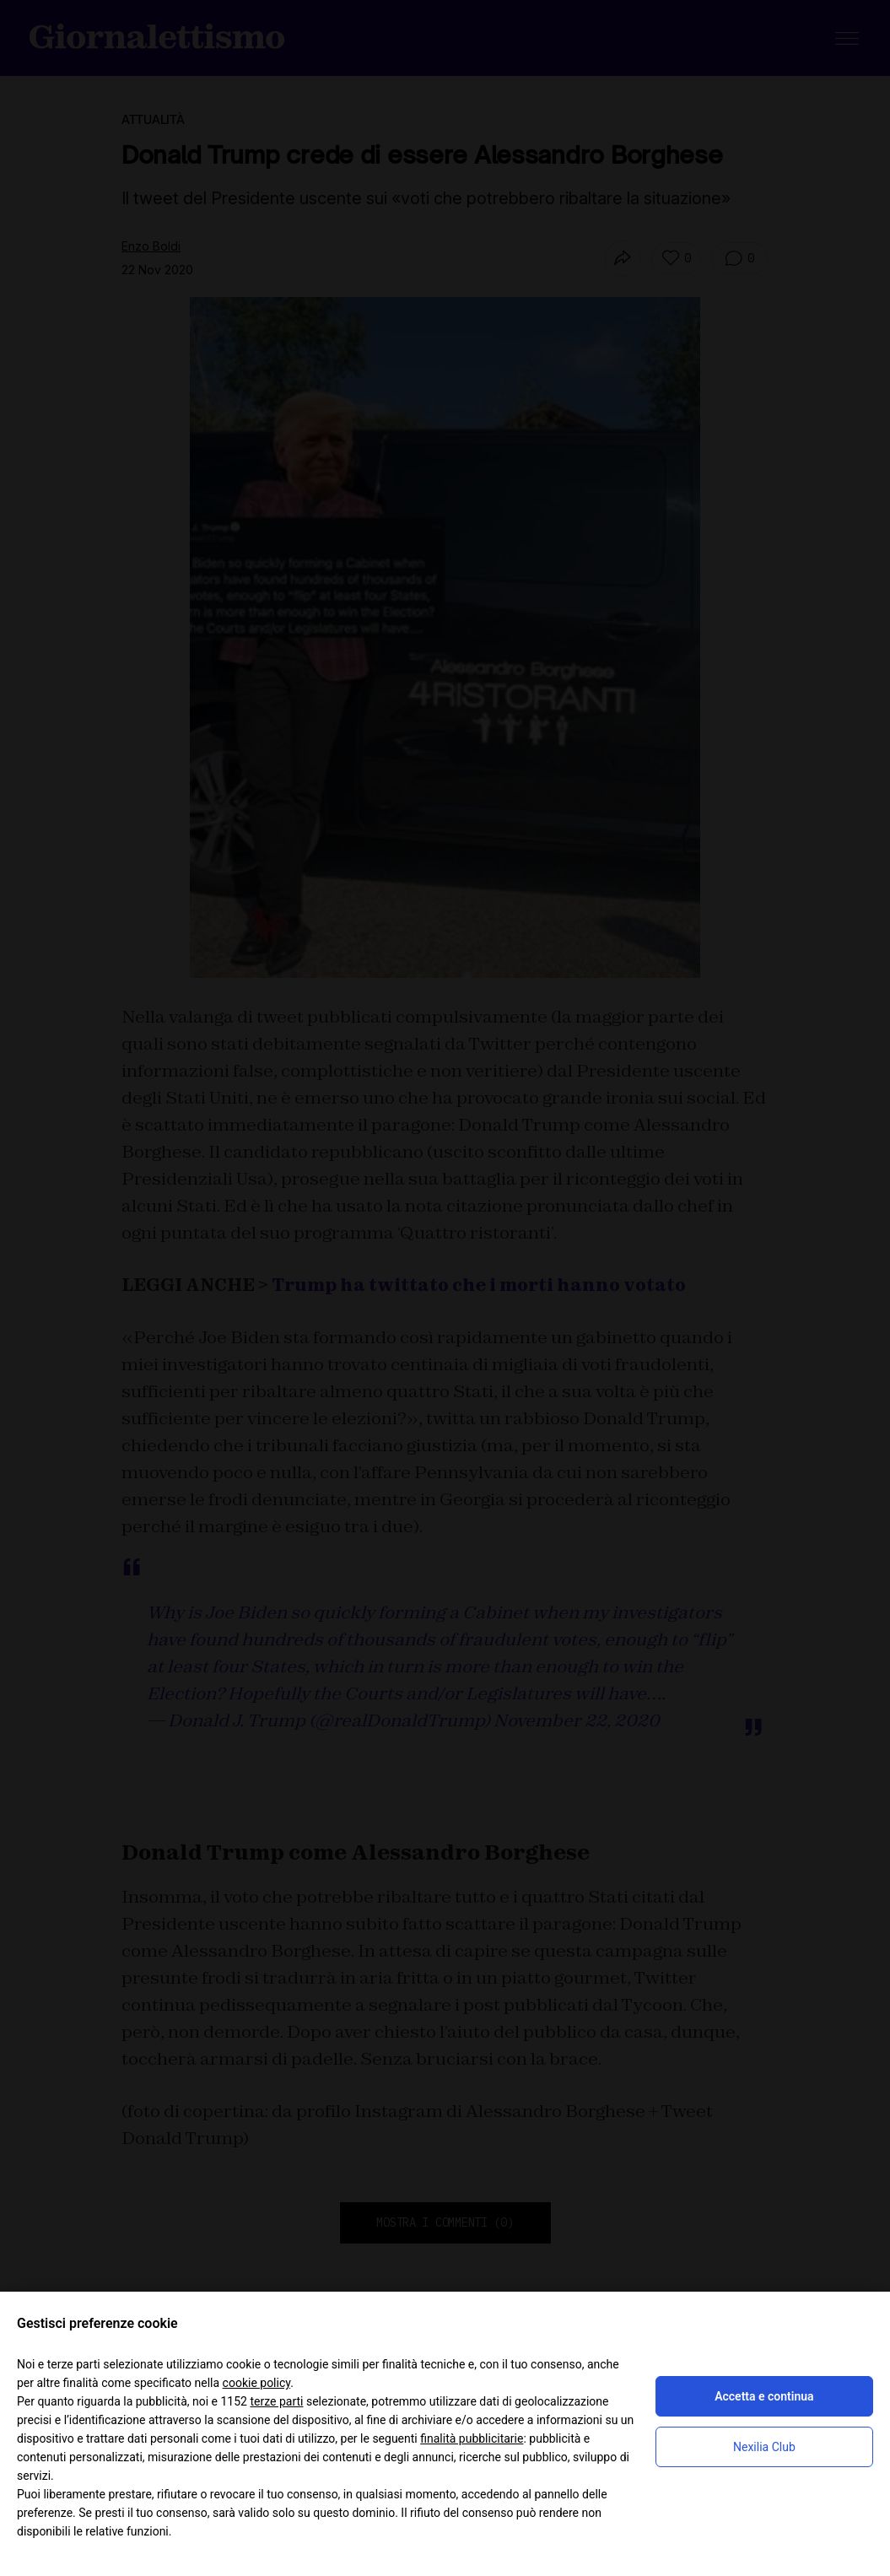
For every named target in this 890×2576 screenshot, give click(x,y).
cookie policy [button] (257, 2383)
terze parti (276, 2401)
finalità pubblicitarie (471, 2438)
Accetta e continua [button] (764, 2396)
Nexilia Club (764, 2447)
